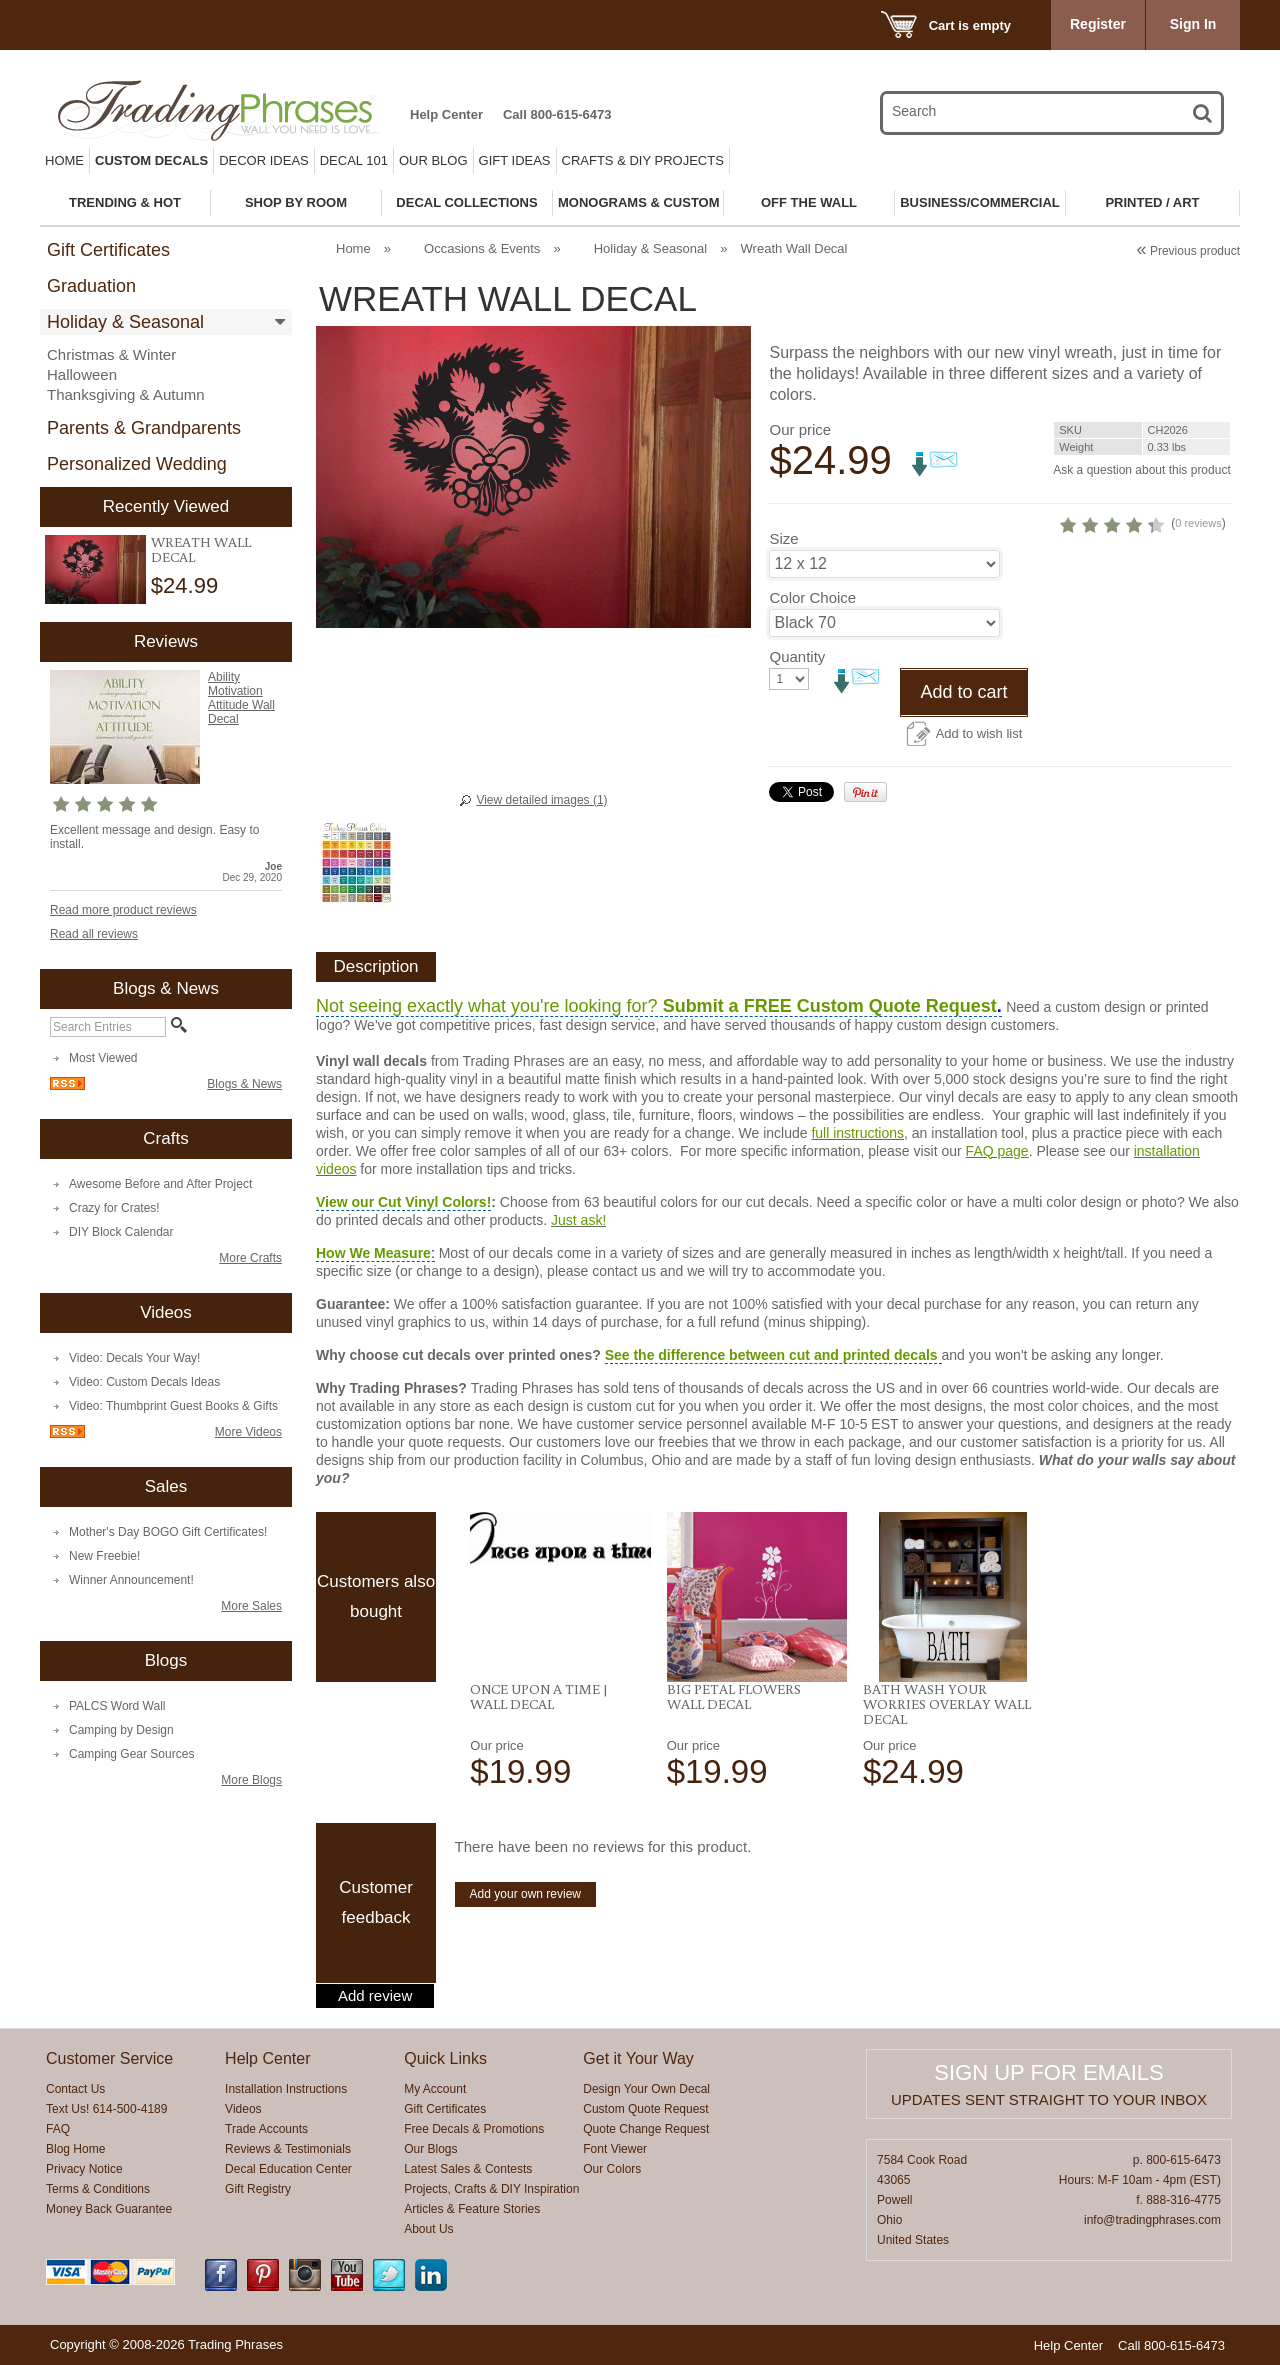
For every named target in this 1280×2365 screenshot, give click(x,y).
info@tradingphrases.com (1152, 2220)
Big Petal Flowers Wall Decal (734, 1696)
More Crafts (250, 1258)
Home (64, 160)
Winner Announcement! (131, 1580)
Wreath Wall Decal (201, 549)
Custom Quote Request (645, 2109)
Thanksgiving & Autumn (126, 394)
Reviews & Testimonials (288, 2149)
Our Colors (612, 2169)
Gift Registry (258, 2189)
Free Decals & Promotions (474, 2129)
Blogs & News (244, 1084)
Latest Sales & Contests (468, 2169)
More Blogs (251, 1780)
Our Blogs (430, 2149)
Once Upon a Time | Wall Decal (539, 1696)
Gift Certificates (108, 250)
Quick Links (445, 2058)
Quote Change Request (646, 2129)
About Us (428, 2229)
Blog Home (75, 2149)
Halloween (82, 374)
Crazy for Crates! (114, 1208)
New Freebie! (104, 1556)
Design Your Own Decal (646, 2089)
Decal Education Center (288, 2169)
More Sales (251, 1606)
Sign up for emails (1048, 2072)
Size (783, 592)
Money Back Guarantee (109, 2209)
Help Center (446, 114)
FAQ (58, 2129)
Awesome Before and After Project (160, 1184)
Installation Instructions (286, 2089)
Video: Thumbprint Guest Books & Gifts (173, 1406)
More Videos (248, 1432)
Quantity (797, 710)
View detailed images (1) (541, 800)
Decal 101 (354, 160)
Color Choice (812, 651)
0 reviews (1107, 577)
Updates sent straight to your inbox (1049, 2099)
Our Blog (433, 160)
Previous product (1188, 251)
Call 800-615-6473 (557, 114)
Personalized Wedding (137, 464)
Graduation (91, 286)
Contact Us (75, 2089)
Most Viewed (103, 1058)
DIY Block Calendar (121, 1232)
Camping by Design (121, 1730)
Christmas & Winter (111, 354)
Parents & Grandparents (144, 428)
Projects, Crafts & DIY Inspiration (491, 2189)
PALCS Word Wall (117, 1706)
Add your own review (525, 1894)
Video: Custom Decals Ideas (144, 1382)
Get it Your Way (638, 2058)
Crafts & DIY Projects (643, 160)
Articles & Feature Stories (472, 2209)
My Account (435, 2089)
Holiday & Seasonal (125, 322)
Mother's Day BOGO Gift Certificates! (168, 1532)
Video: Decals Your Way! (134, 1358)
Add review (375, 1996)
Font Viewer (615, 2149)
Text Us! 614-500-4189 (106, 2109)
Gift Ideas (515, 160)
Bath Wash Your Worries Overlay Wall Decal (947, 1704)
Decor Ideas (264, 160)
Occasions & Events (482, 248)
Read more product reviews (123, 910)
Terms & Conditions (98, 2189)
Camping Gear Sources (131, 1754)
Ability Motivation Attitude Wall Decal (241, 698)
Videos (243, 2109)
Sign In (1193, 24)
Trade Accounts (266, 2129)
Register (1098, 24)
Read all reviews (94, 934)
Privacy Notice (84, 2169)
